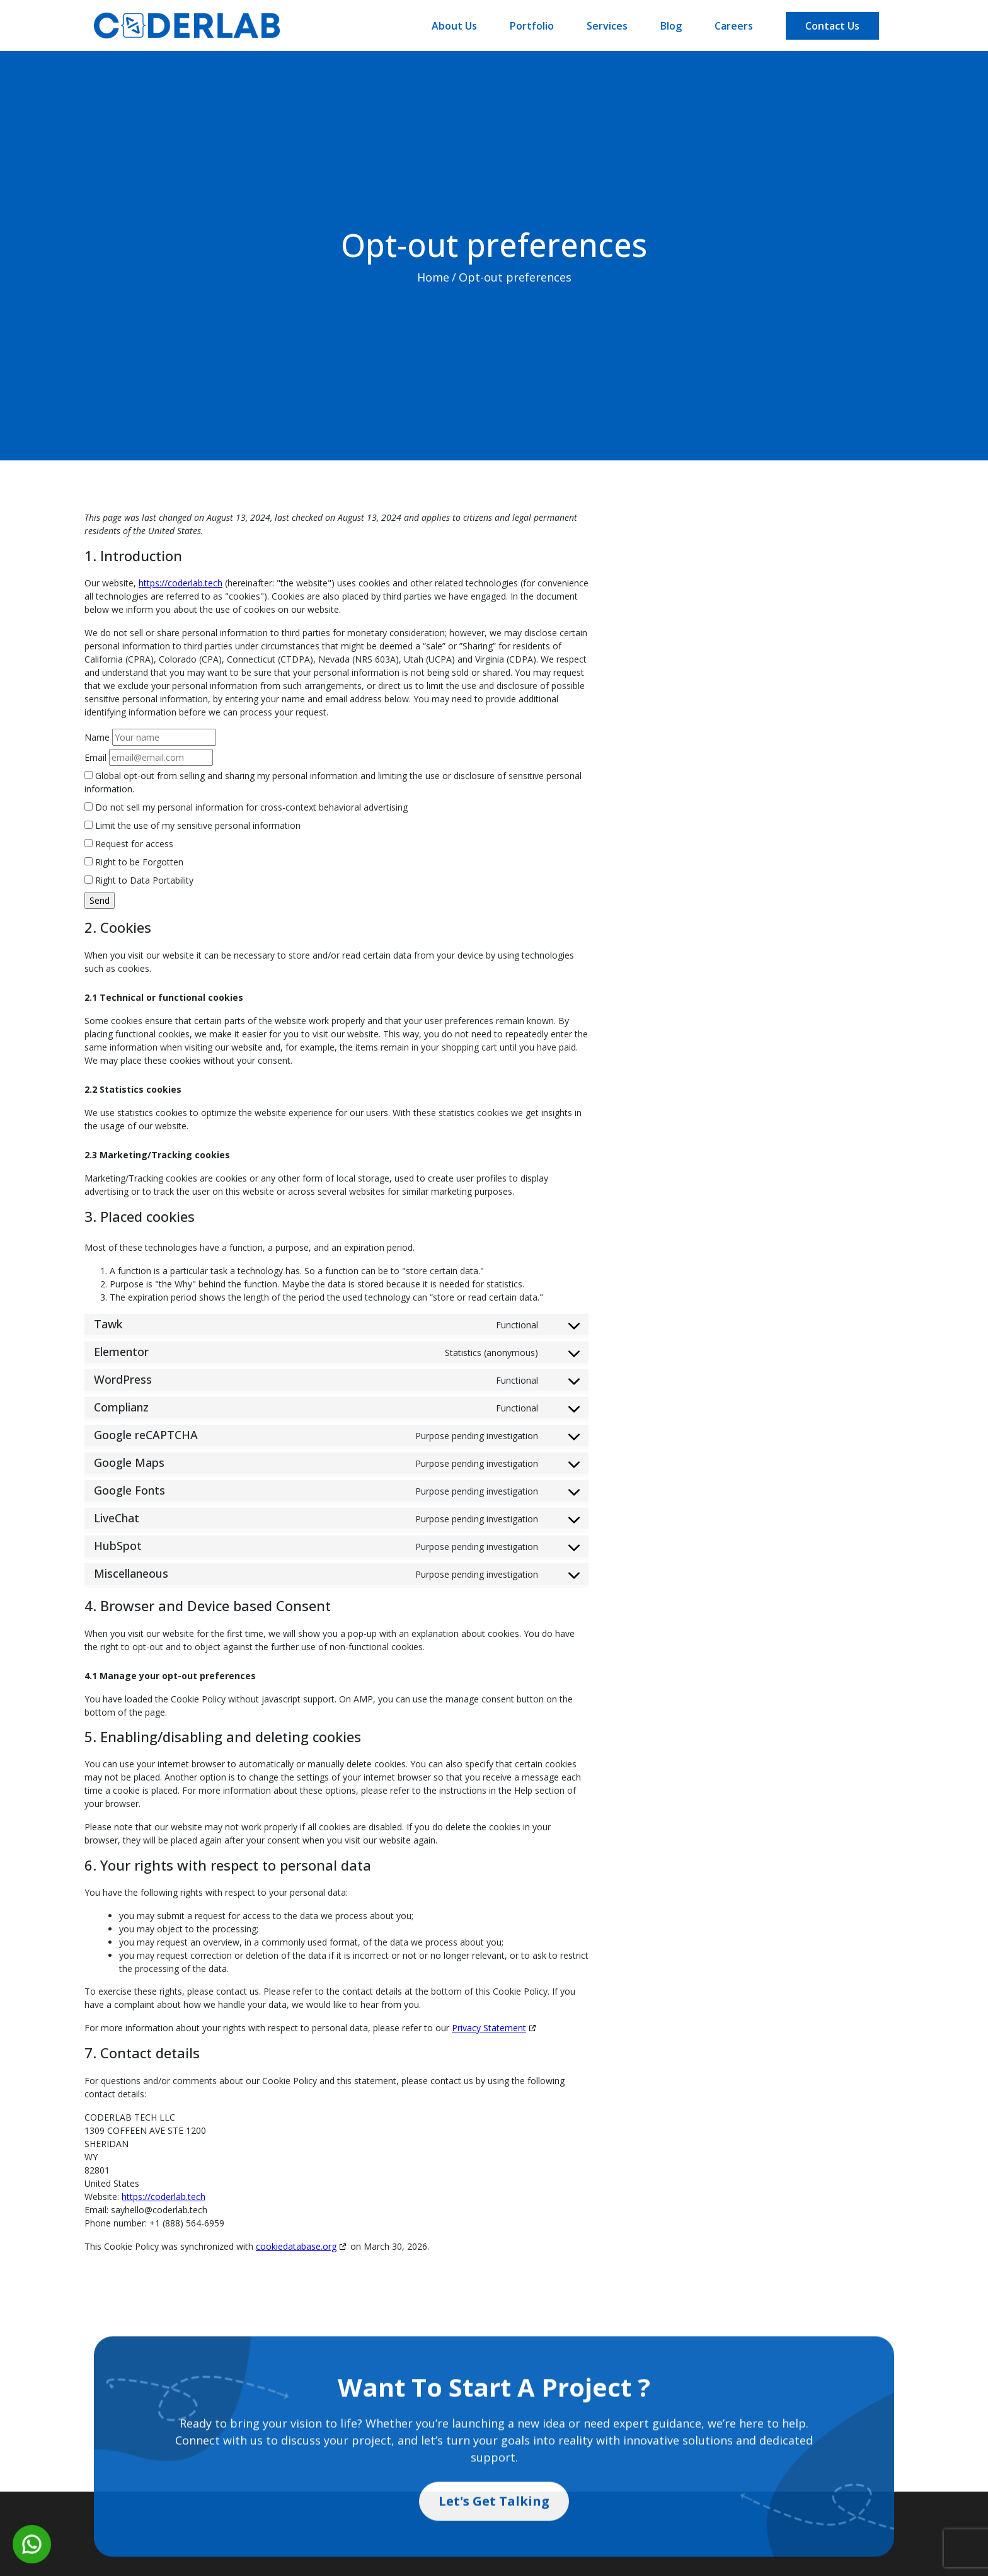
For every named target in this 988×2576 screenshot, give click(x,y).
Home (431, 282)
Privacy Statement (489, 2028)
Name (97, 737)
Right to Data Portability (138, 880)
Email (95, 757)
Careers (734, 26)
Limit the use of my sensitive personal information (192, 825)
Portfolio (532, 26)
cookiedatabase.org (296, 2246)
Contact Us (832, 26)
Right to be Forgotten (133, 862)
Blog (671, 26)
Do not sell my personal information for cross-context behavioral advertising (246, 807)
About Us (454, 26)
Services (607, 26)
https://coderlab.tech (180, 583)
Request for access (128, 844)
